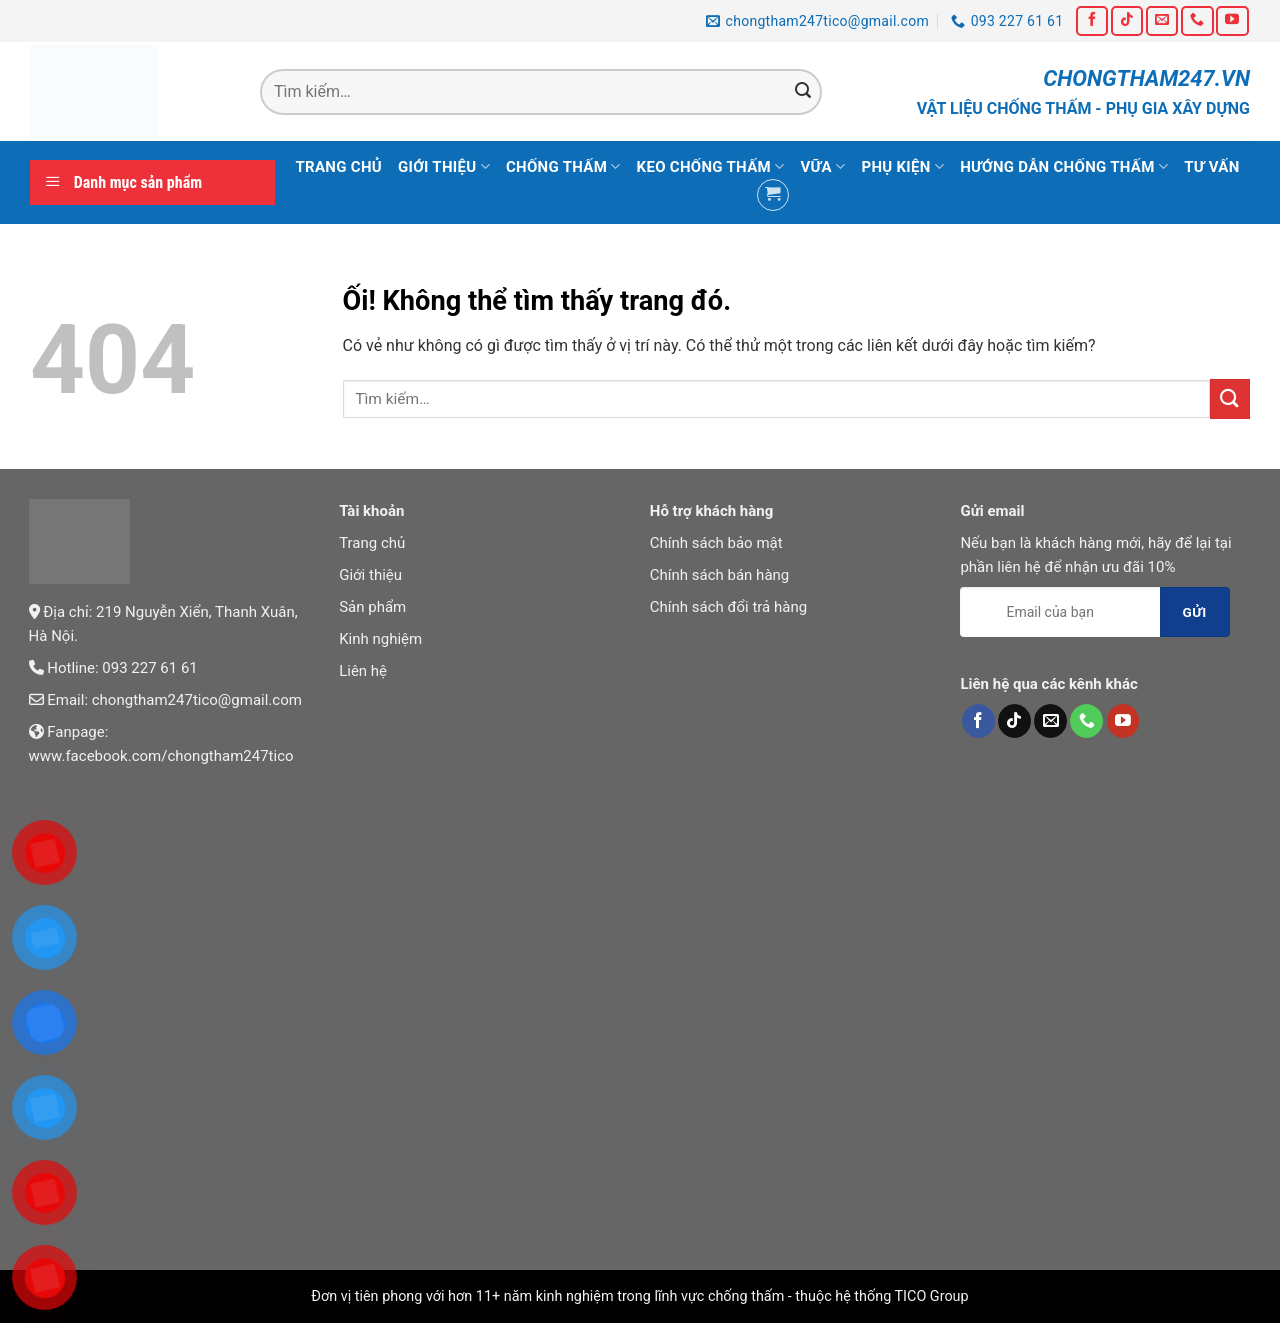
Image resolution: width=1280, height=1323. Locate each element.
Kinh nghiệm (380, 639)
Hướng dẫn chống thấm (1064, 166)
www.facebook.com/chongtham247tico (161, 756)
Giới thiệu (444, 166)
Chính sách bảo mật (716, 543)
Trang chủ (338, 167)
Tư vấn (1211, 167)
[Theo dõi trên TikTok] (1127, 20)
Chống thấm (563, 166)
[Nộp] (804, 92)
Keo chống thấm (711, 166)
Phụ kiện (902, 166)
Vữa (822, 166)
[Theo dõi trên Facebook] (1092, 20)
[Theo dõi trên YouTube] (1232, 20)
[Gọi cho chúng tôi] (1197, 20)
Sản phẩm (372, 607)
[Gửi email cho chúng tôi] (1162, 20)
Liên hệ (363, 671)
